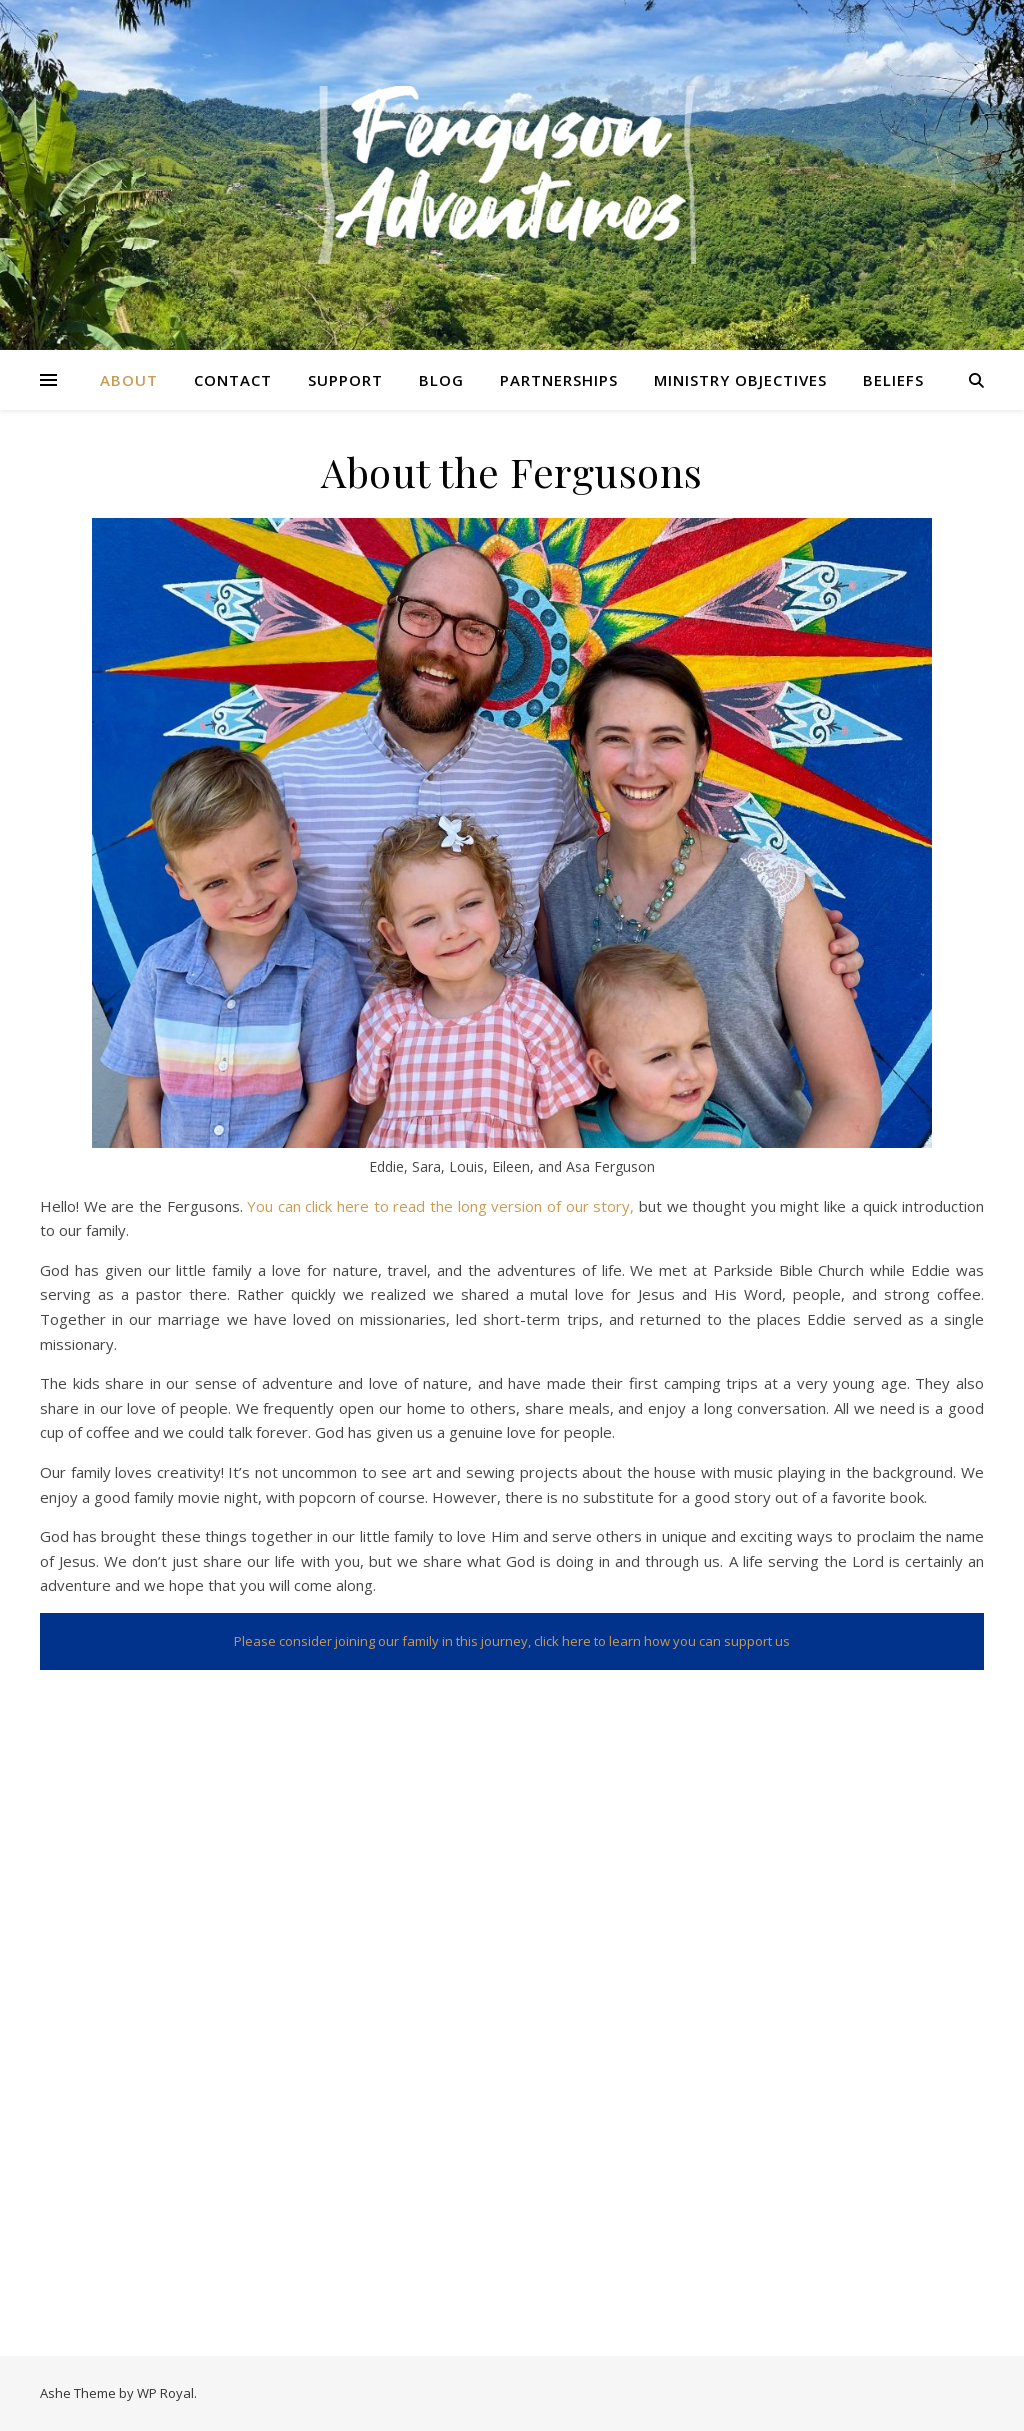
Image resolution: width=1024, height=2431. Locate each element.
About (129, 380)
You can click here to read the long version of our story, (440, 1206)
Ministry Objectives (740, 380)
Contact (233, 380)
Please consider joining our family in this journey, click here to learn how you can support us (512, 1641)
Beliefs (893, 380)
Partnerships (559, 380)
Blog (441, 380)
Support (345, 380)
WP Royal (165, 2393)
